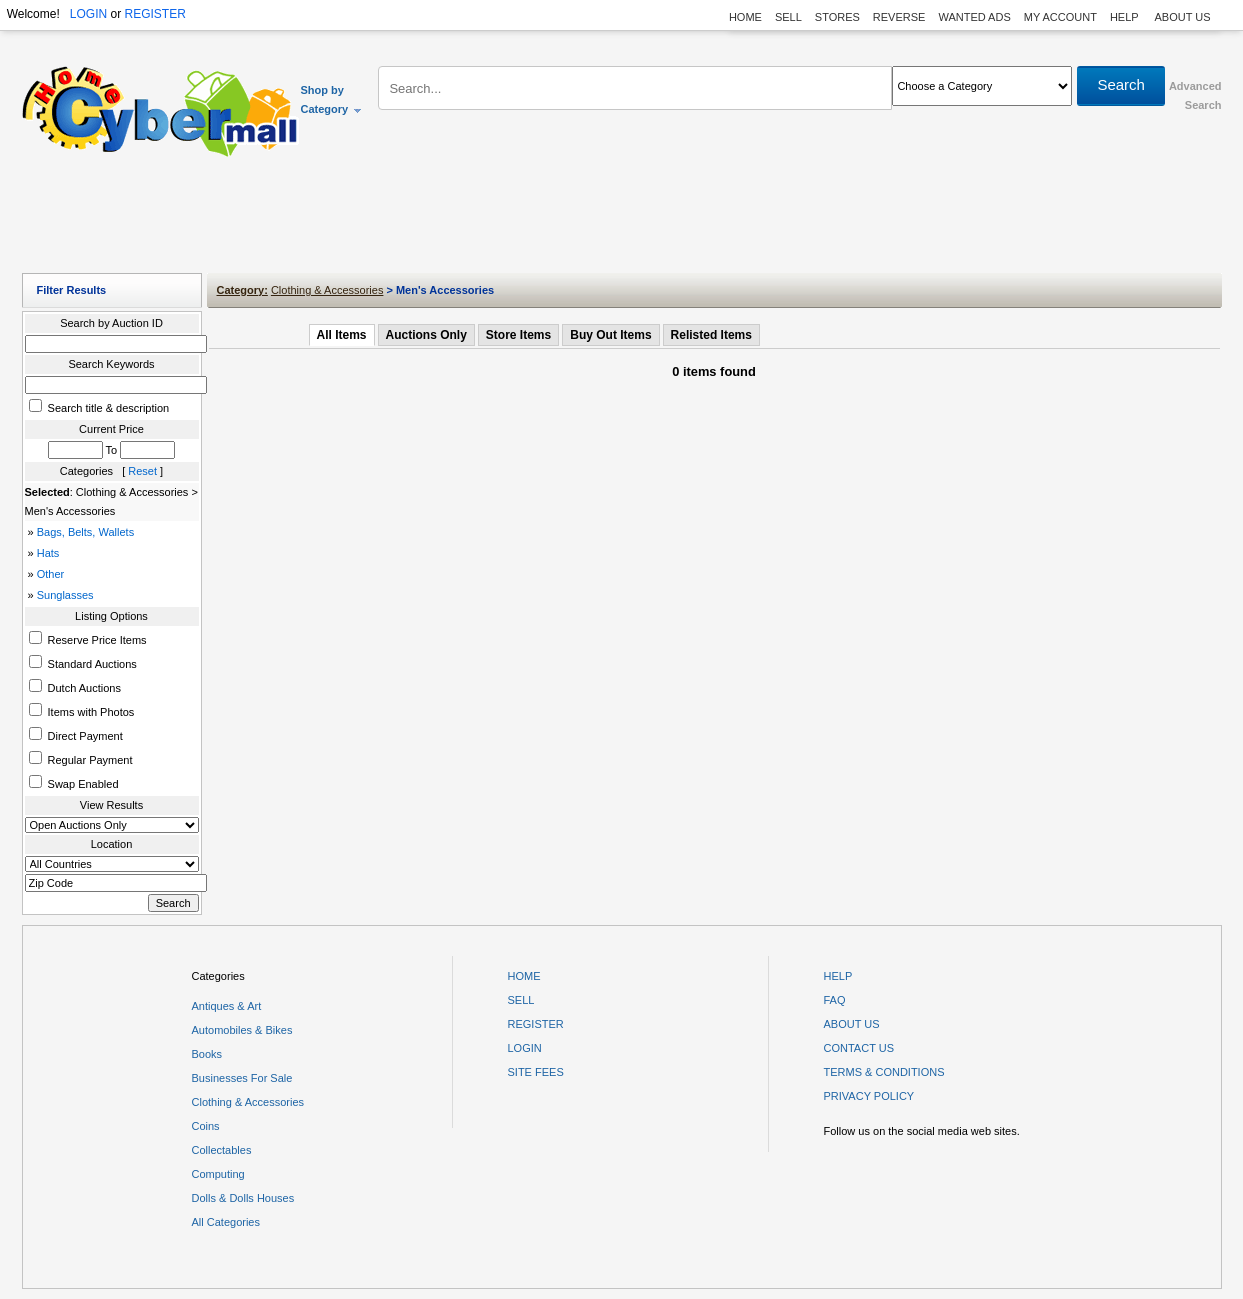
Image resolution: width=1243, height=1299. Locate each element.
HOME (745, 17)
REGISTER (154, 14)
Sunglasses (65, 595)
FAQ (835, 1000)
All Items (342, 335)
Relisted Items (711, 335)
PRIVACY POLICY (869, 1096)
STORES (837, 17)
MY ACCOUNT (1060, 17)
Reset (142, 471)
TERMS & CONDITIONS (884, 1072)
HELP (1126, 17)
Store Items (518, 335)
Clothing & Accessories (327, 290)
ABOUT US (1182, 17)
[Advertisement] (622, 220)
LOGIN (88, 14)
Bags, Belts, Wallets (85, 532)
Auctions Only (426, 335)
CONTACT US (859, 1048)
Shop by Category (332, 99)
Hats (48, 553)
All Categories (226, 1222)
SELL (788, 17)
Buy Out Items (610, 335)
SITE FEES (536, 1072)
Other (51, 574)
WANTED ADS (974, 17)
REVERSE (899, 17)
